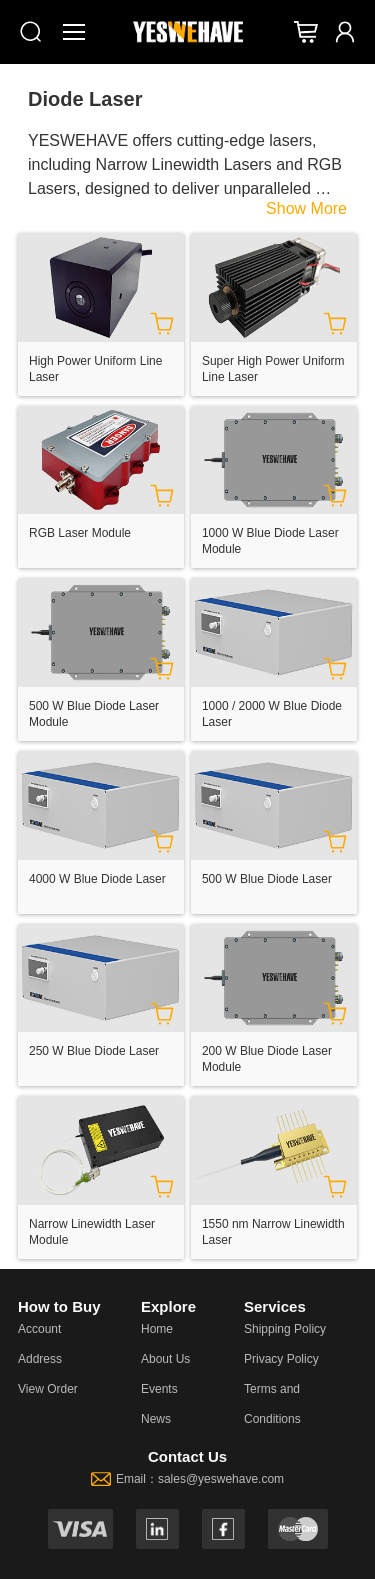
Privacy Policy (281, 1359)
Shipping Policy (285, 1329)
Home (157, 1329)
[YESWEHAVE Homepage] (188, 31)
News (156, 1419)
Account (39, 1329)
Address (40, 1359)
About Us (165, 1359)
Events (159, 1389)
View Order (48, 1389)
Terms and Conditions (272, 1404)
